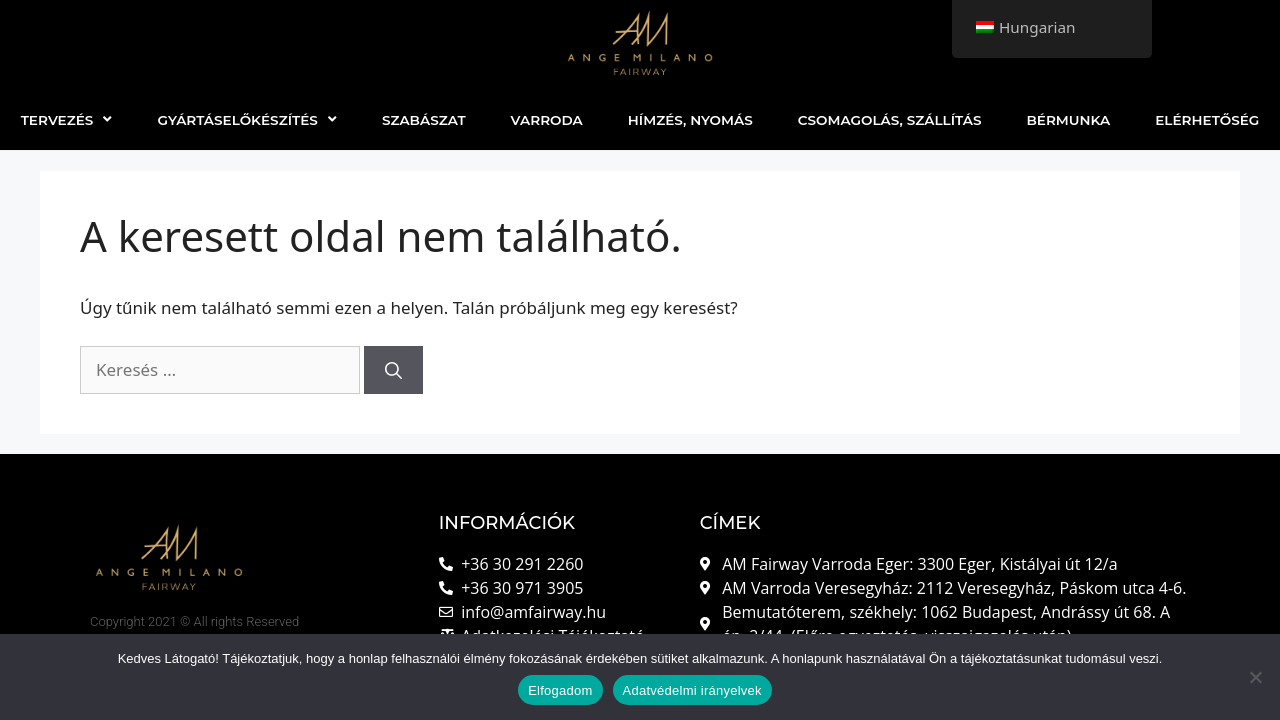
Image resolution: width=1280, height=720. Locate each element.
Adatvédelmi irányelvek (692, 690)
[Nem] (1255, 677)
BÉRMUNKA (1068, 120)
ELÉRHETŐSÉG (1207, 120)
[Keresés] (393, 370)
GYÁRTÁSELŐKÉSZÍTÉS (246, 120)
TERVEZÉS (67, 120)
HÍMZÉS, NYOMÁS (690, 120)
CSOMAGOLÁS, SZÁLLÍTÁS (890, 120)
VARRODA (547, 120)
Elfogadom (560, 690)
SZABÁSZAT (424, 120)
